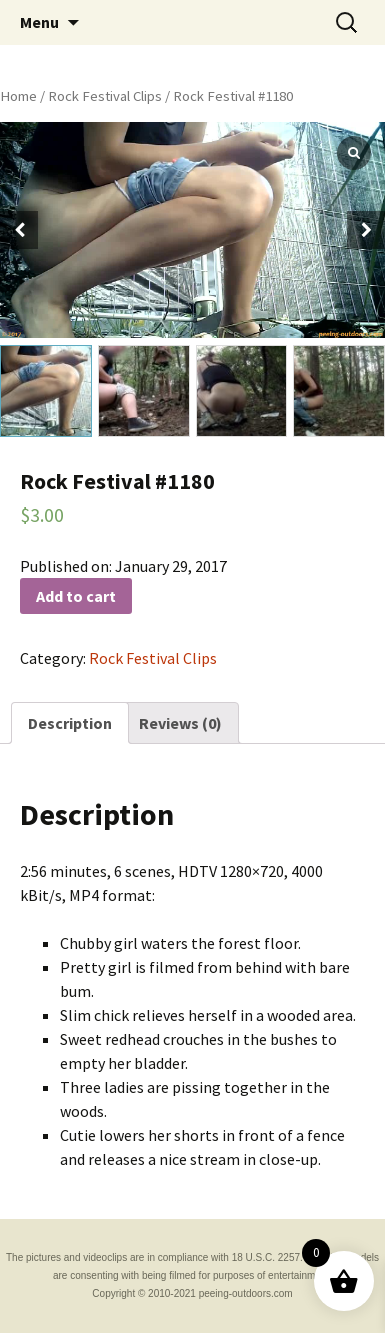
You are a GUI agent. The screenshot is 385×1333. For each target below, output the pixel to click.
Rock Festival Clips (105, 96)
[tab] (70, 723)
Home (18, 96)
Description (70, 723)
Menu (39, 22)
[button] (366, 230)
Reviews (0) (180, 723)
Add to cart (76, 596)
